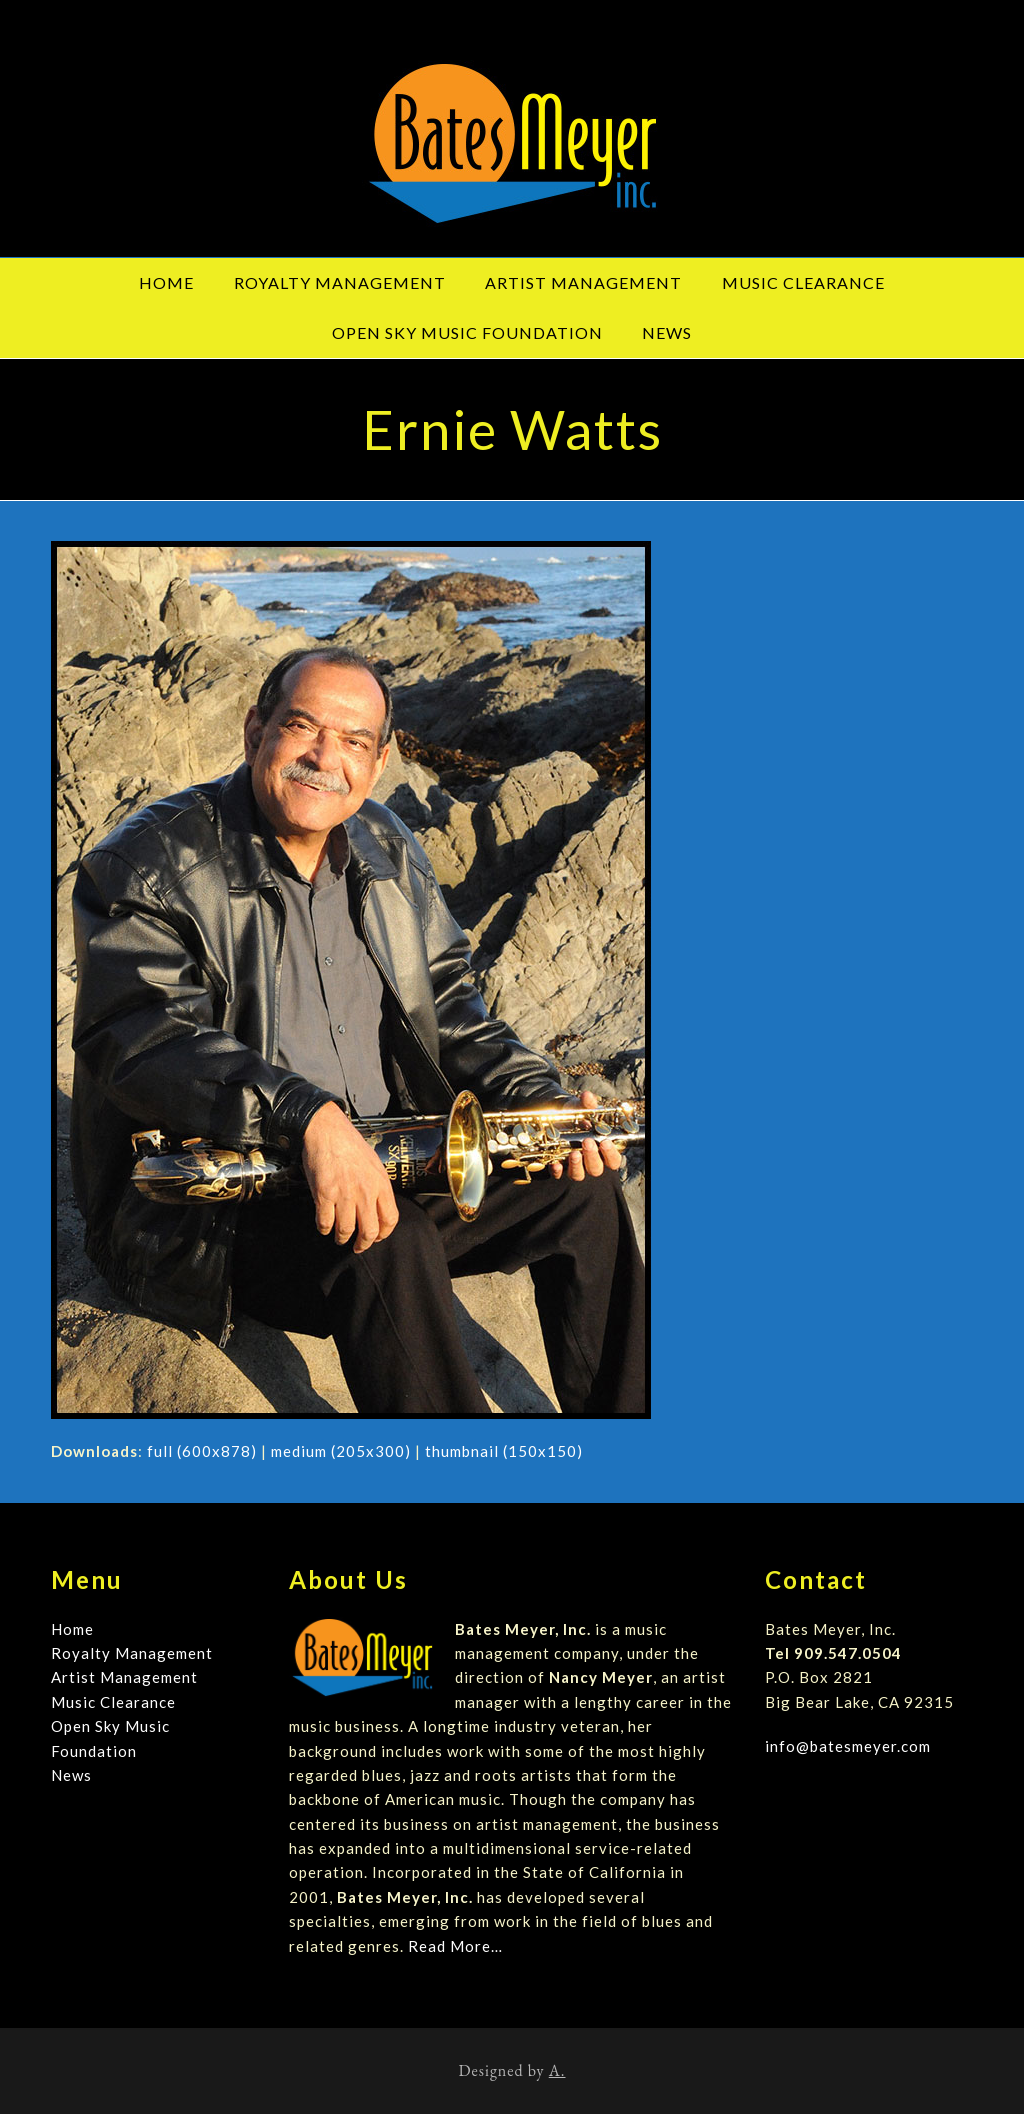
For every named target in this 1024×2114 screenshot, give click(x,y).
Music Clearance (113, 1702)
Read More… (455, 1946)
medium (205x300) (341, 1451)
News (71, 1775)
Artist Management (124, 1677)
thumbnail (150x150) (504, 1451)
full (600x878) (202, 1451)
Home (72, 1629)
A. (557, 2070)
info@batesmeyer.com (848, 1746)
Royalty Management (132, 1653)
